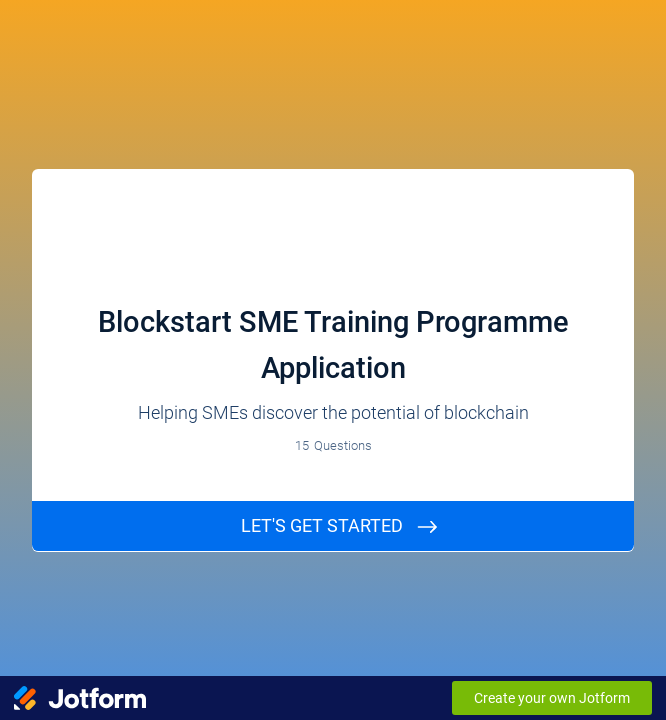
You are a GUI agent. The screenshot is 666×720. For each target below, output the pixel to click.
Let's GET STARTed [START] (322, 525)
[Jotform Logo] (80, 698)
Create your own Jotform (552, 698)
